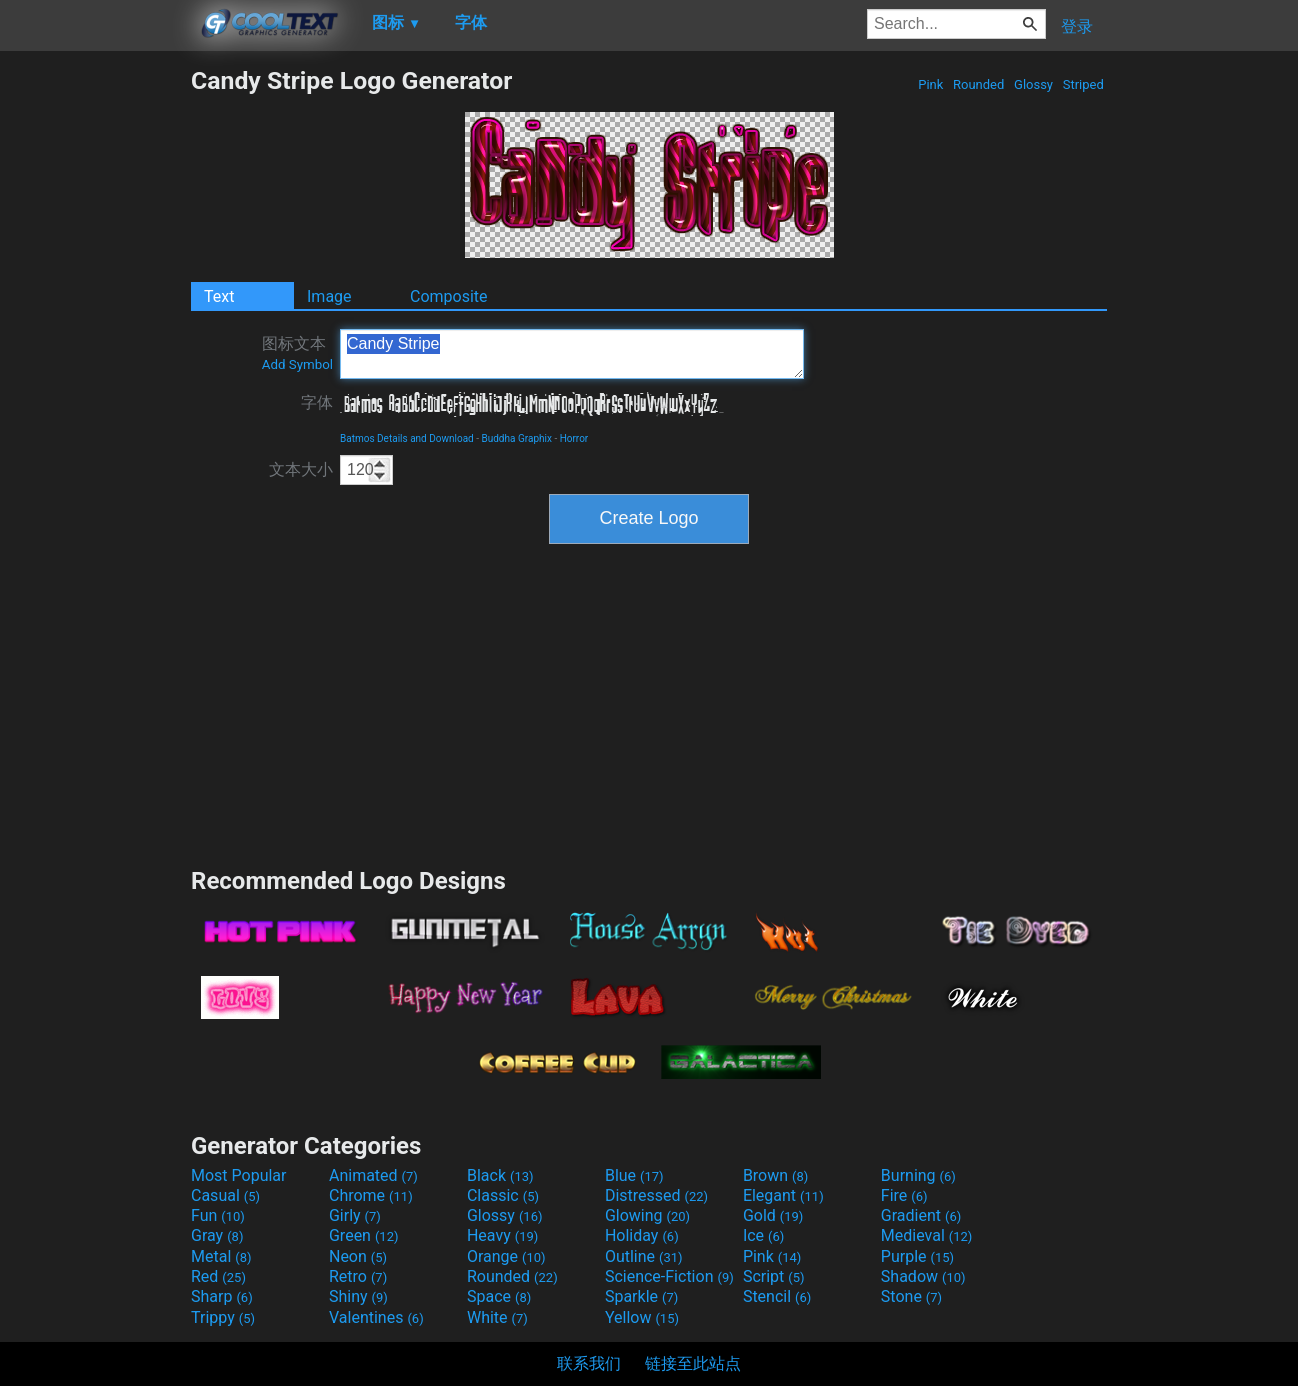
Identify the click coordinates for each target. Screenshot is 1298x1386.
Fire (904, 1195)
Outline (644, 1256)
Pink (931, 84)
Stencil (777, 1296)
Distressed (656, 1195)
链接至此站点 (693, 1363)
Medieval (927, 1235)
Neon (358, 1256)
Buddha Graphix (516, 438)
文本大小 (301, 469)
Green (364, 1235)
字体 (317, 402)
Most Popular (239, 1175)
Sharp (222, 1296)
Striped (1083, 84)
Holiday (642, 1235)
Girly (355, 1215)
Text (219, 296)
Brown (775, 1175)
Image (329, 296)
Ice (763, 1235)
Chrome (371, 1195)
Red (218, 1276)
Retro (358, 1276)
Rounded (979, 84)
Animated (373, 1175)
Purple (917, 1256)
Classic (503, 1195)
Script (774, 1276)
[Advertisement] (95, 366)
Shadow (923, 1276)
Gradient (921, 1215)
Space (499, 1296)
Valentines (376, 1317)
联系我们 (589, 1363)
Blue (634, 1175)
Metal (221, 1256)
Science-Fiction (669, 1276)
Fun (218, 1215)
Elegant (783, 1195)
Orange (506, 1256)
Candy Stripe (572, 354)
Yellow (642, 1317)
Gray (217, 1235)
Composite (449, 296)
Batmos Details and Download (407, 438)
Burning (918, 1175)
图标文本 (297, 353)
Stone (911, 1296)
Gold (773, 1215)
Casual (225, 1195)
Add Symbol (297, 364)
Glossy (1033, 84)
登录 (1077, 26)
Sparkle (641, 1296)
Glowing (647, 1215)
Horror (574, 438)
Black (500, 1175)
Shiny (358, 1296)
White (497, 1317)
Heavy (502, 1235)
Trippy (223, 1317)
